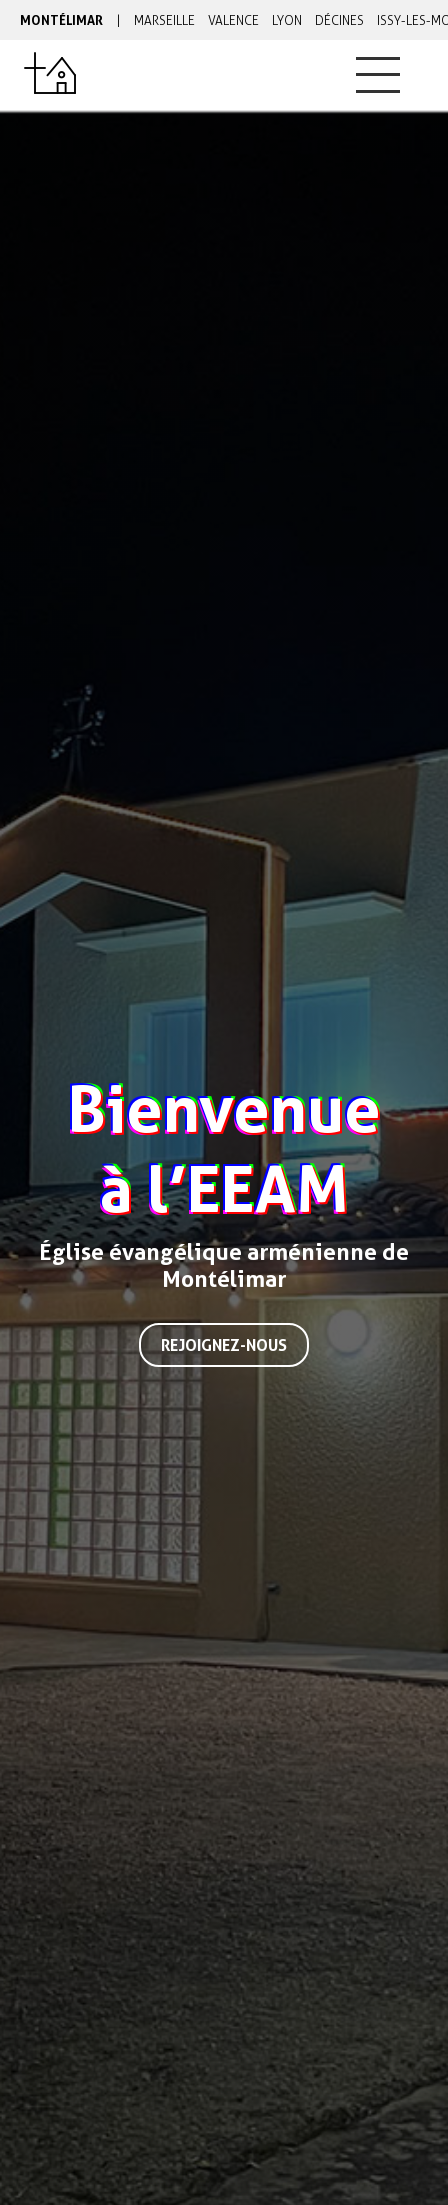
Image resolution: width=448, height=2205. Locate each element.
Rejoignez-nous (224, 1345)
